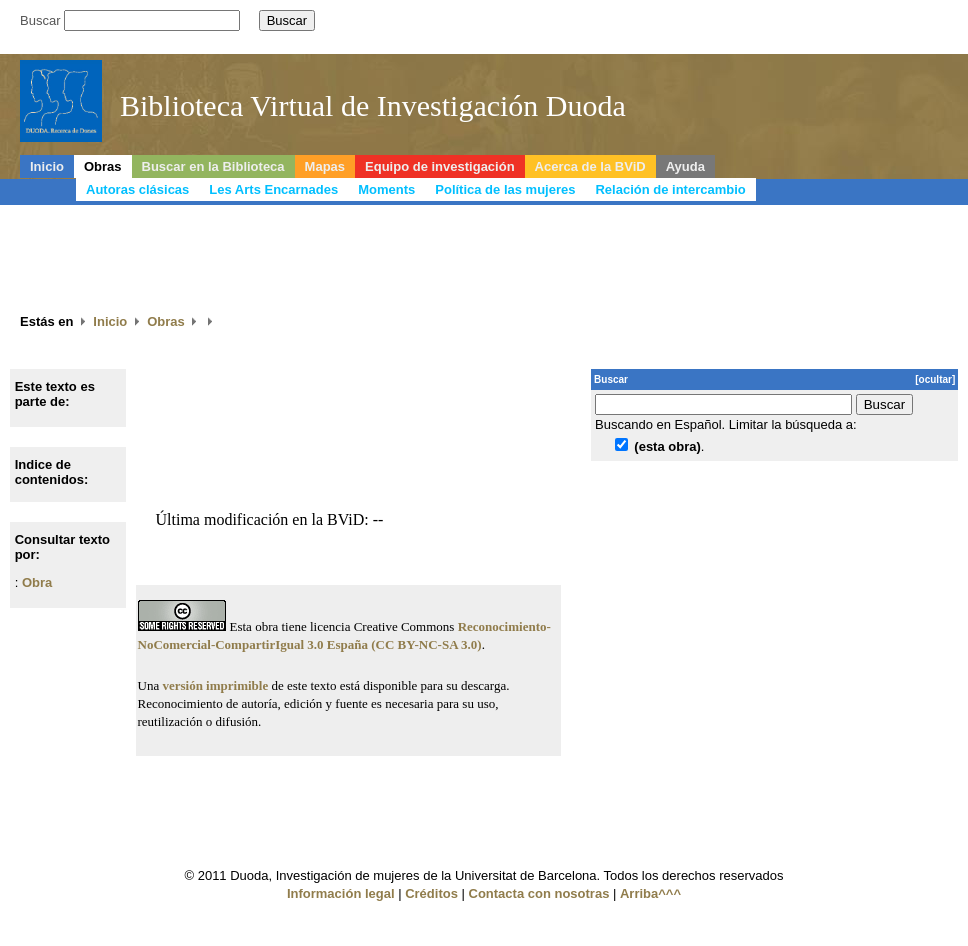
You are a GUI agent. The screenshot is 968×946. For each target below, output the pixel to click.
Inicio (47, 166)
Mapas (325, 166)
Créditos (431, 893)
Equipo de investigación (440, 166)
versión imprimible (215, 685)
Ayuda (685, 166)
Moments (386, 189)
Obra (37, 582)
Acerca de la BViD (590, 166)
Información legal (341, 893)
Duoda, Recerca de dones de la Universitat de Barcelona (807, 113)
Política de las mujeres (505, 189)
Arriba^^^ (650, 893)
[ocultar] (935, 379)
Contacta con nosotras (539, 893)
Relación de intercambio (670, 189)
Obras (103, 166)
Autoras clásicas (137, 189)
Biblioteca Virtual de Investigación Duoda (373, 105)
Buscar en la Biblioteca (213, 166)
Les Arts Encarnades (273, 189)
